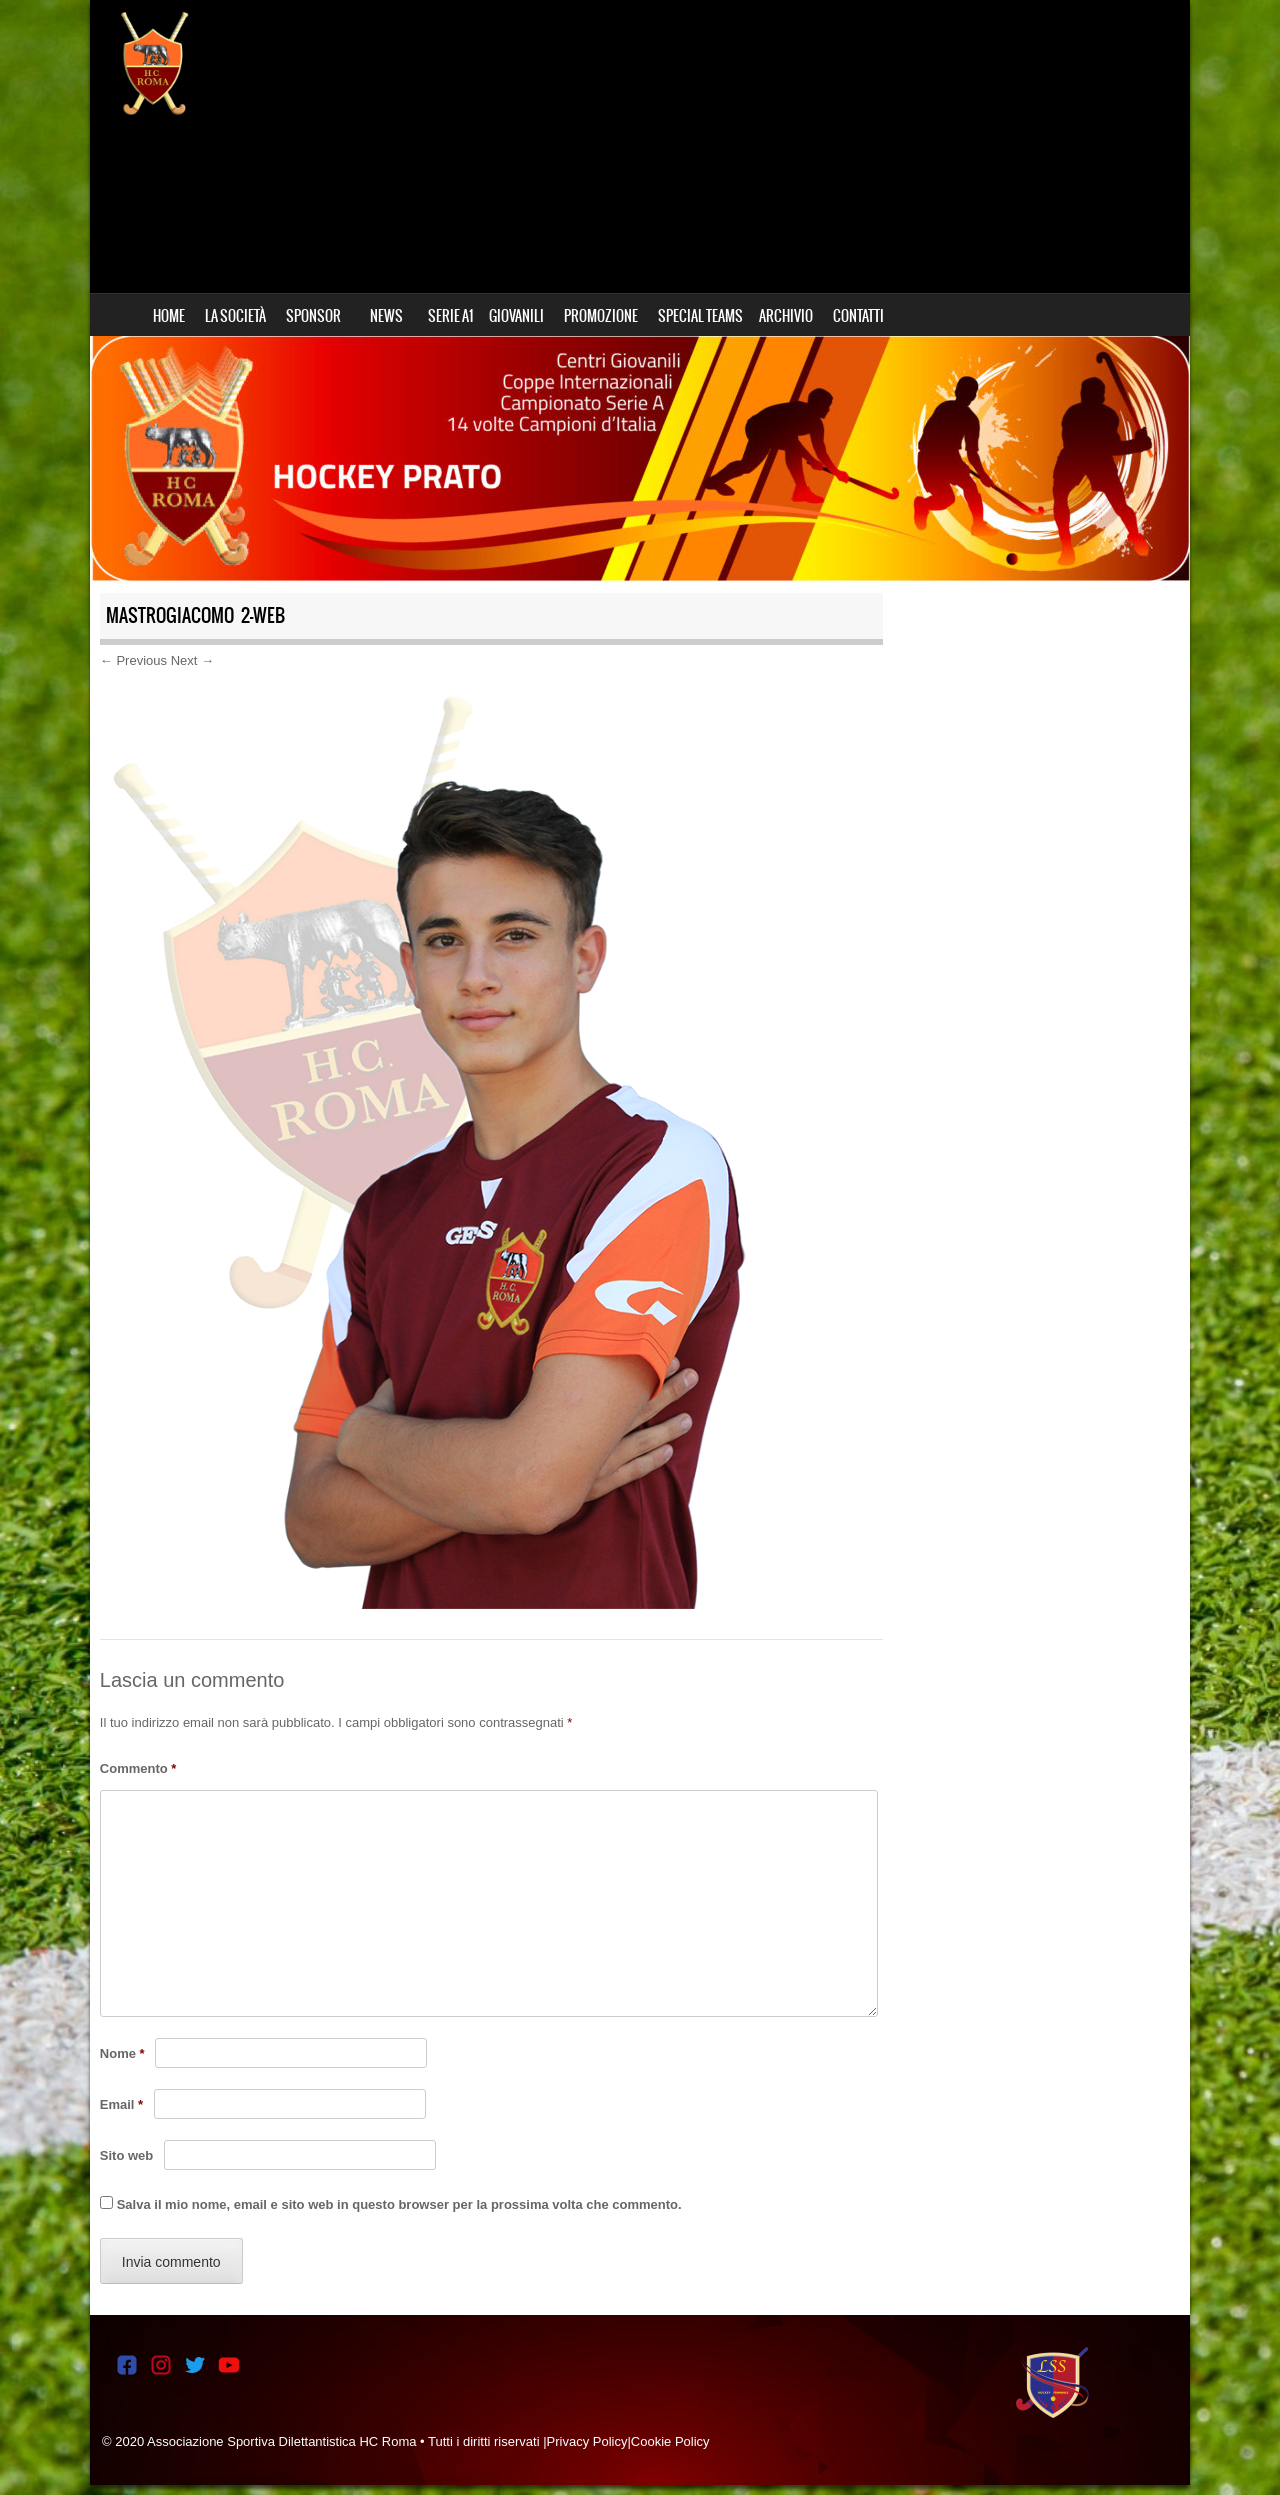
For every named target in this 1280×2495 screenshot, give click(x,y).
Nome (122, 2053)
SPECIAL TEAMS (700, 316)
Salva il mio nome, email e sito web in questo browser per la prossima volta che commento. (399, 2204)
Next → (192, 660)
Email (121, 2104)
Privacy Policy (587, 2441)
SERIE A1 (450, 316)
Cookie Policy (670, 2441)
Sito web (126, 2155)
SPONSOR (313, 316)
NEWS (386, 316)
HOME (169, 316)
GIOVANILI (516, 316)
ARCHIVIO (786, 316)
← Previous (133, 660)
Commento (138, 1768)
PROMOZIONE (601, 316)
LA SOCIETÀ (235, 316)
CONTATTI (858, 316)
